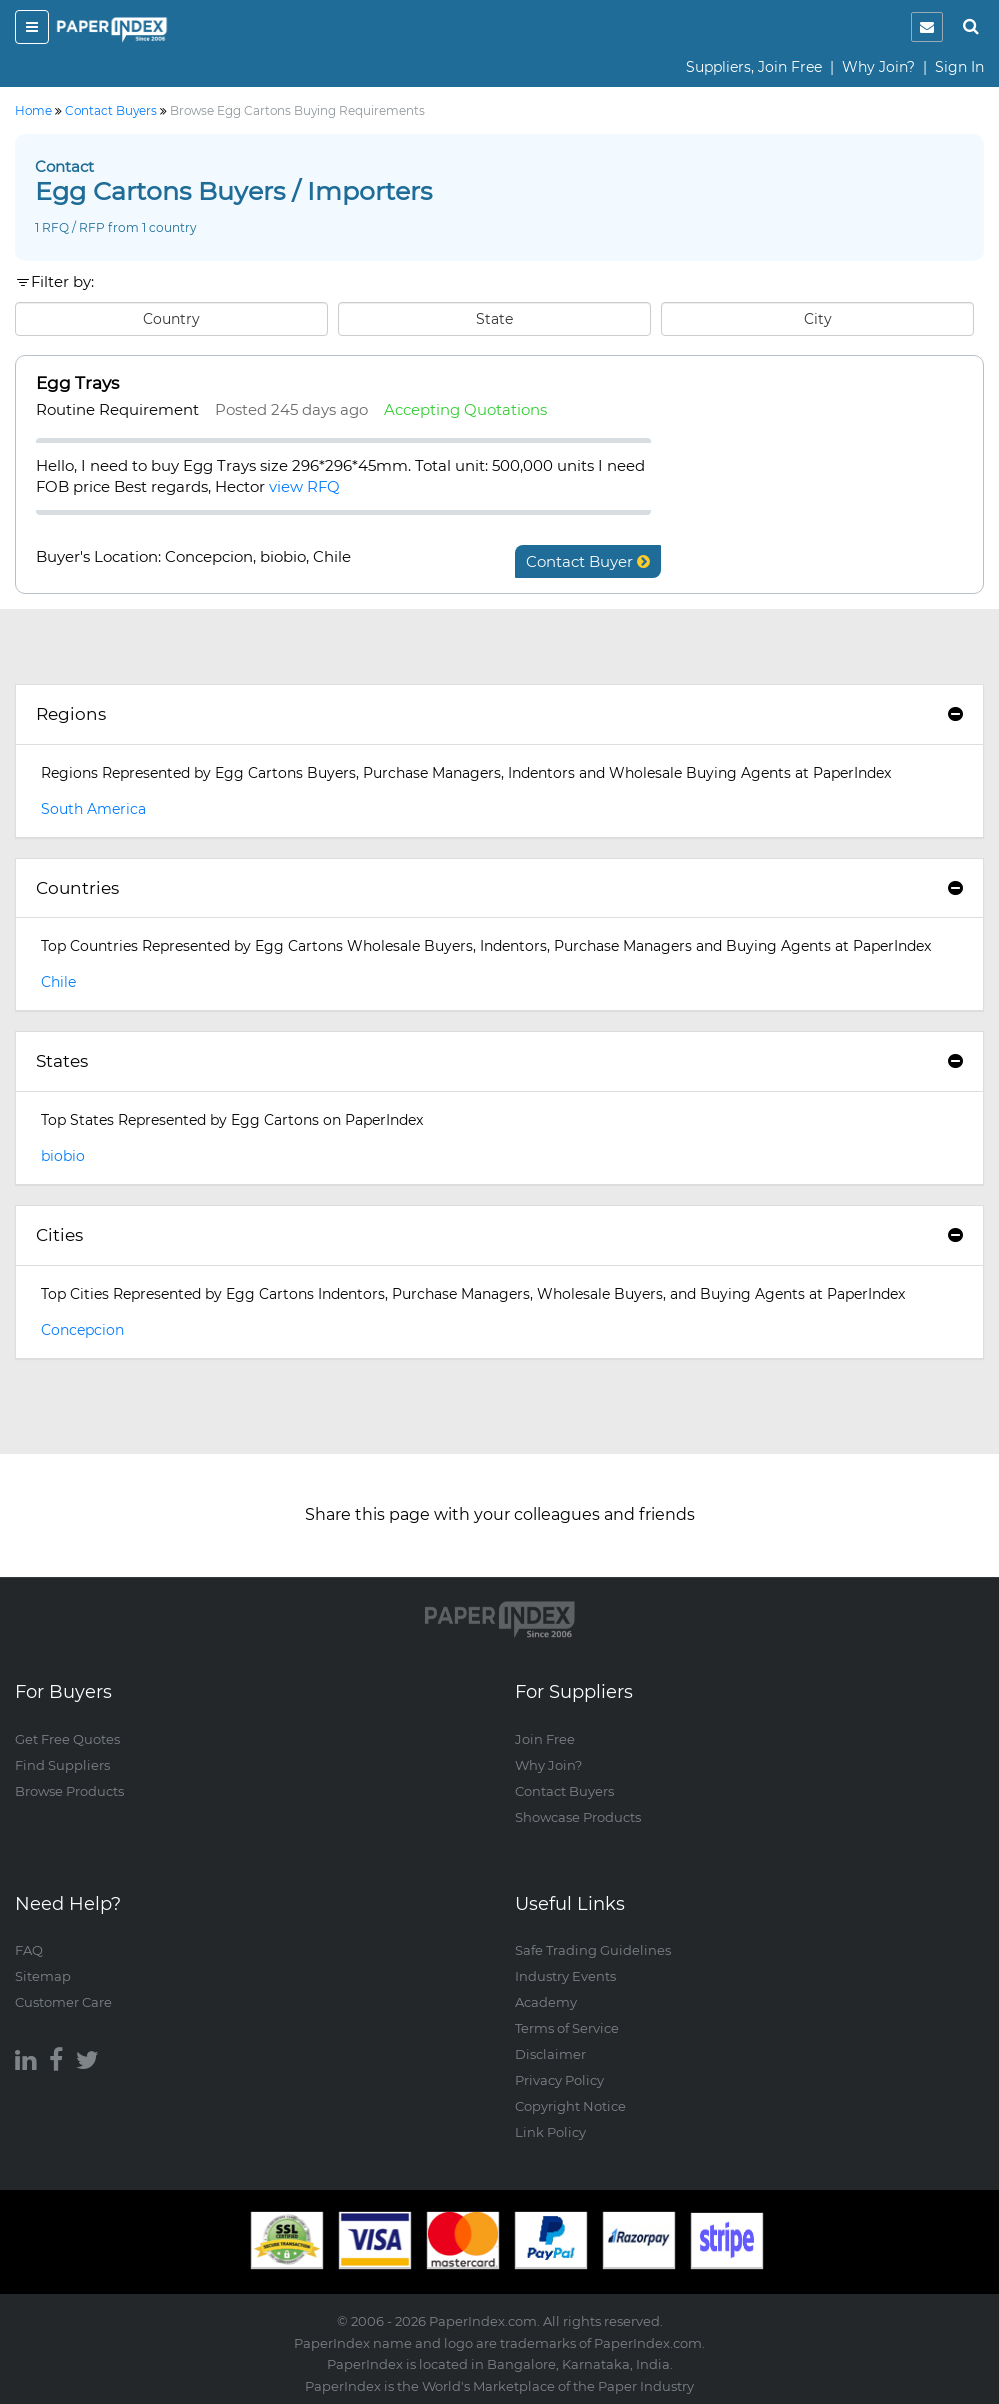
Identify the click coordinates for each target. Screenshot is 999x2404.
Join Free (545, 1739)
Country (171, 319)
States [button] (499, 1061)
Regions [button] (499, 714)
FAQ (29, 1950)
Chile (58, 982)
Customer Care (63, 2002)
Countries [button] (499, 888)
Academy (546, 2002)
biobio (63, 1156)
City (818, 319)
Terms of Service (567, 2028)
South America (93, 809)
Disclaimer (550, 2054)
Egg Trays (77, 383)
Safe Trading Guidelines (593, 1950)
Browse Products (69, 1791)
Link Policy (550, 2132)
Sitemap (43, 1976)
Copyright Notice (570, 2106)
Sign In (959, 67)
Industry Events (565, 1976)
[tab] (499, 715)
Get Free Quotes (67, 1739)
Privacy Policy (559, 2080)
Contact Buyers (564, 1791)
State (494, 319)
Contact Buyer (588, 561)
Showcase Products (578, 1817)
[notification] (927, 27)
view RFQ (304, 486)
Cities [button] (499, 1235)
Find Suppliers (62, 1765)
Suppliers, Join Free (754, 67)
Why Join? (878, 67)
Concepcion (82, 1330)
